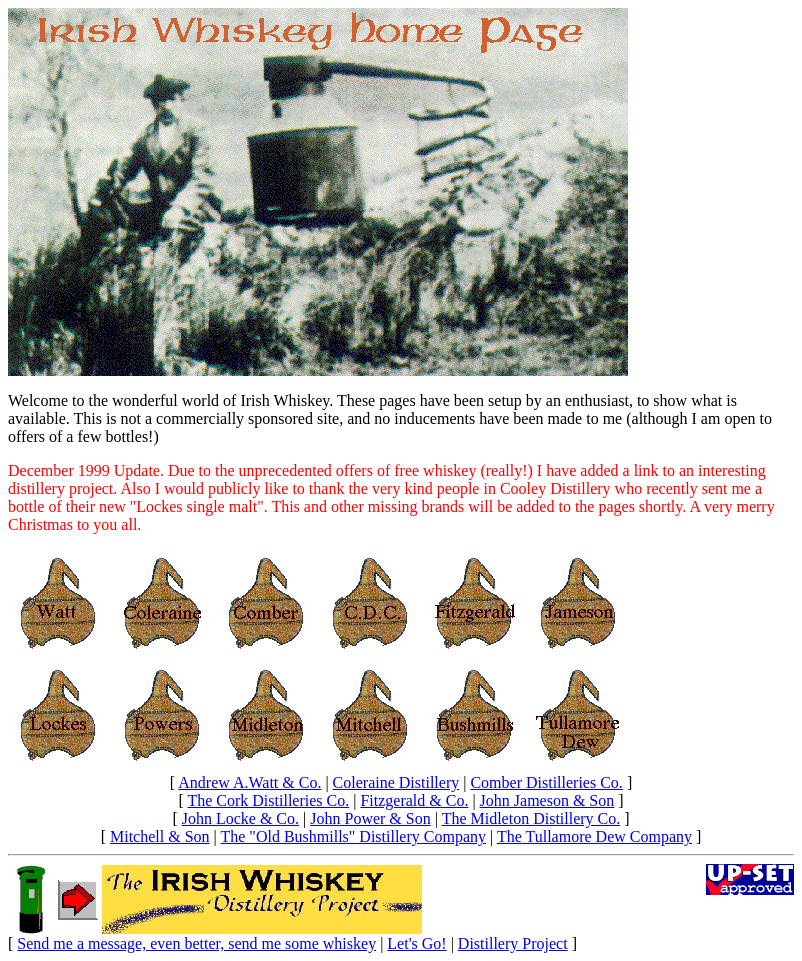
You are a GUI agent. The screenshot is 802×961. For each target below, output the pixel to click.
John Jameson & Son (547, 800)
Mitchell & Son (160, 836)
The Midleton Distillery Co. (531, 818)
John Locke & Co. (240, 818)
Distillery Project (513, 943)
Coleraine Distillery (396, 782)
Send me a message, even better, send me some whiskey (196, 943)
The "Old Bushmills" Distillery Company (353, 836)
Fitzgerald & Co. (414, 800)
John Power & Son (370, 818)
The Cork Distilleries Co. (268, 800)
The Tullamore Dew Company (594, 836)
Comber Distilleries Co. (546, 782)
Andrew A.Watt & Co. (249, 782)
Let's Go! (416, 943)
